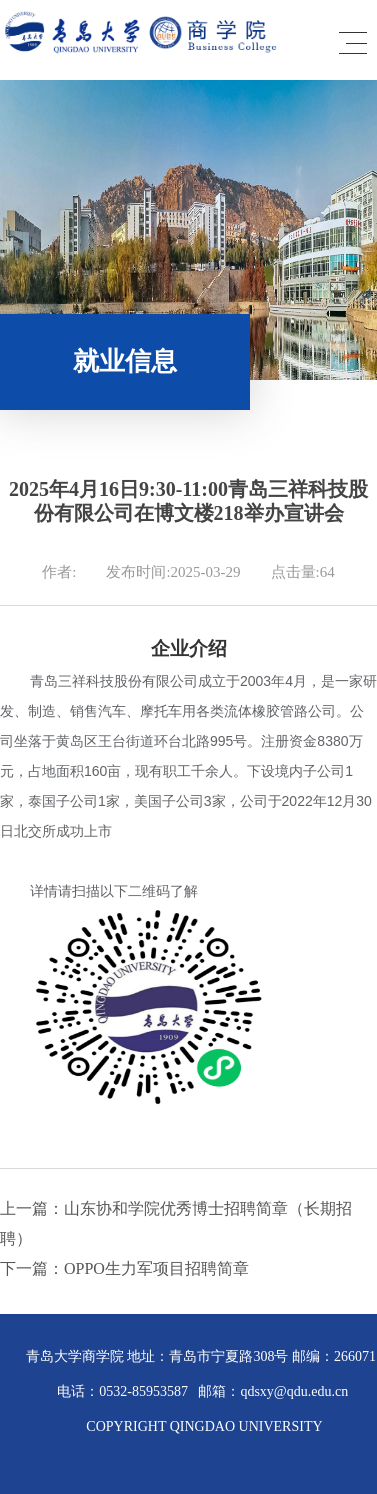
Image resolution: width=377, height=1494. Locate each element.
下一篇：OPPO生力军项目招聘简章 (124, 1268)
